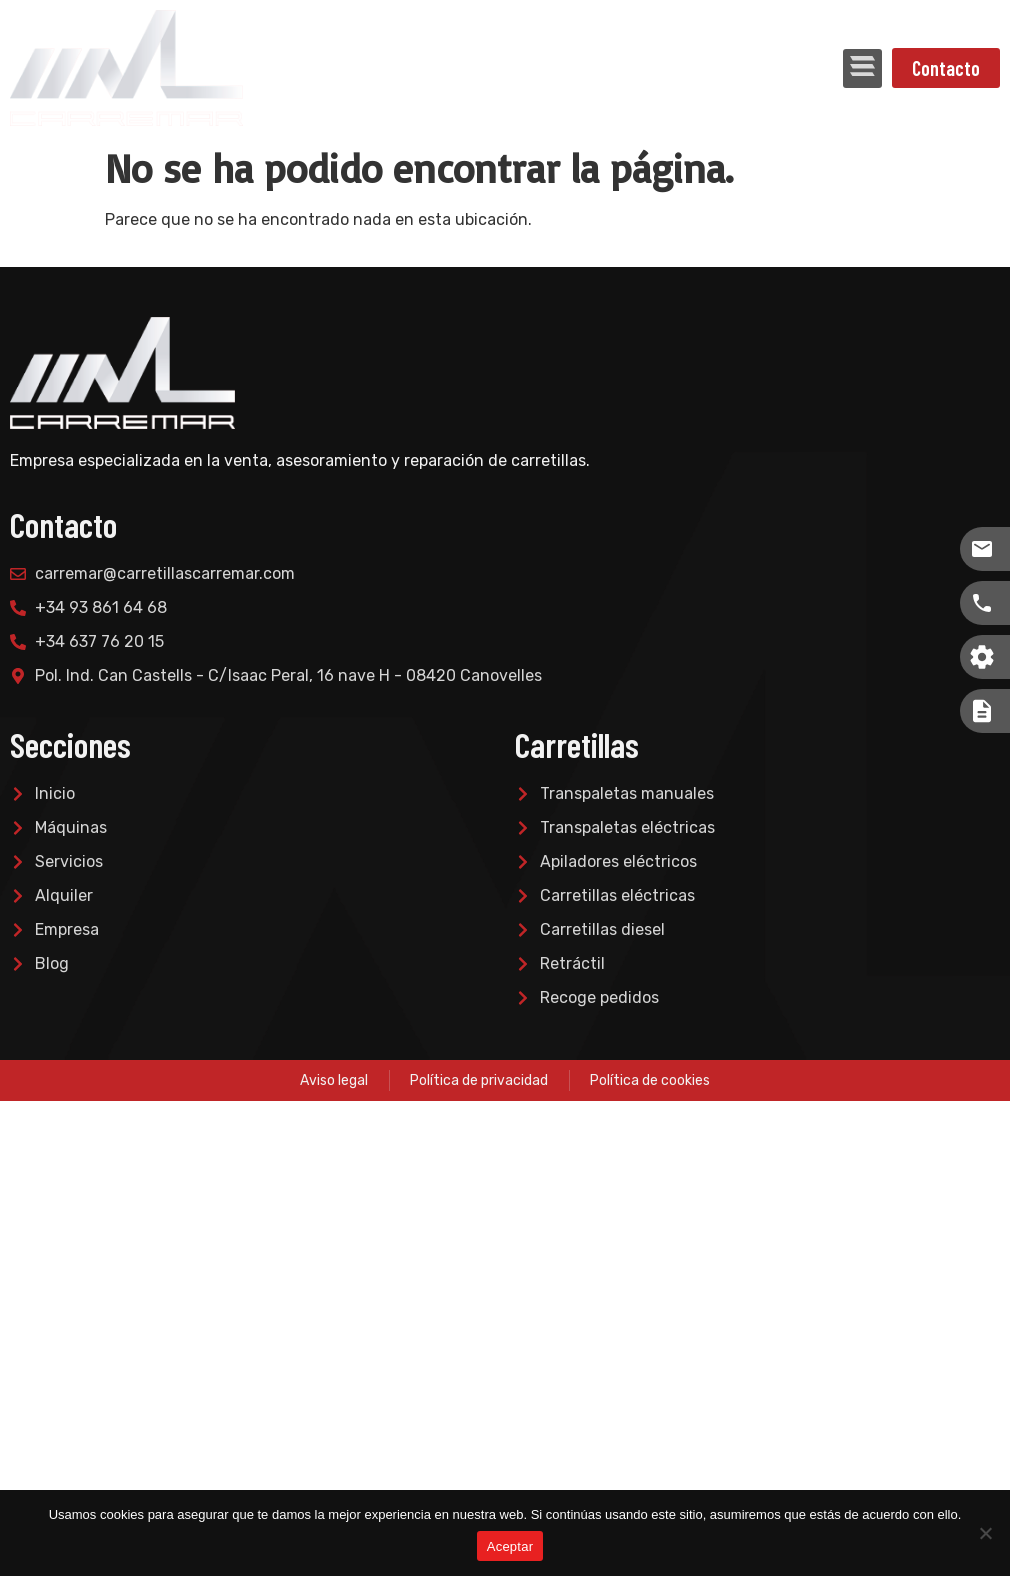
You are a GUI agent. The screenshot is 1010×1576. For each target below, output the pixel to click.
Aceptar (510, 1546)
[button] (862, 68)
